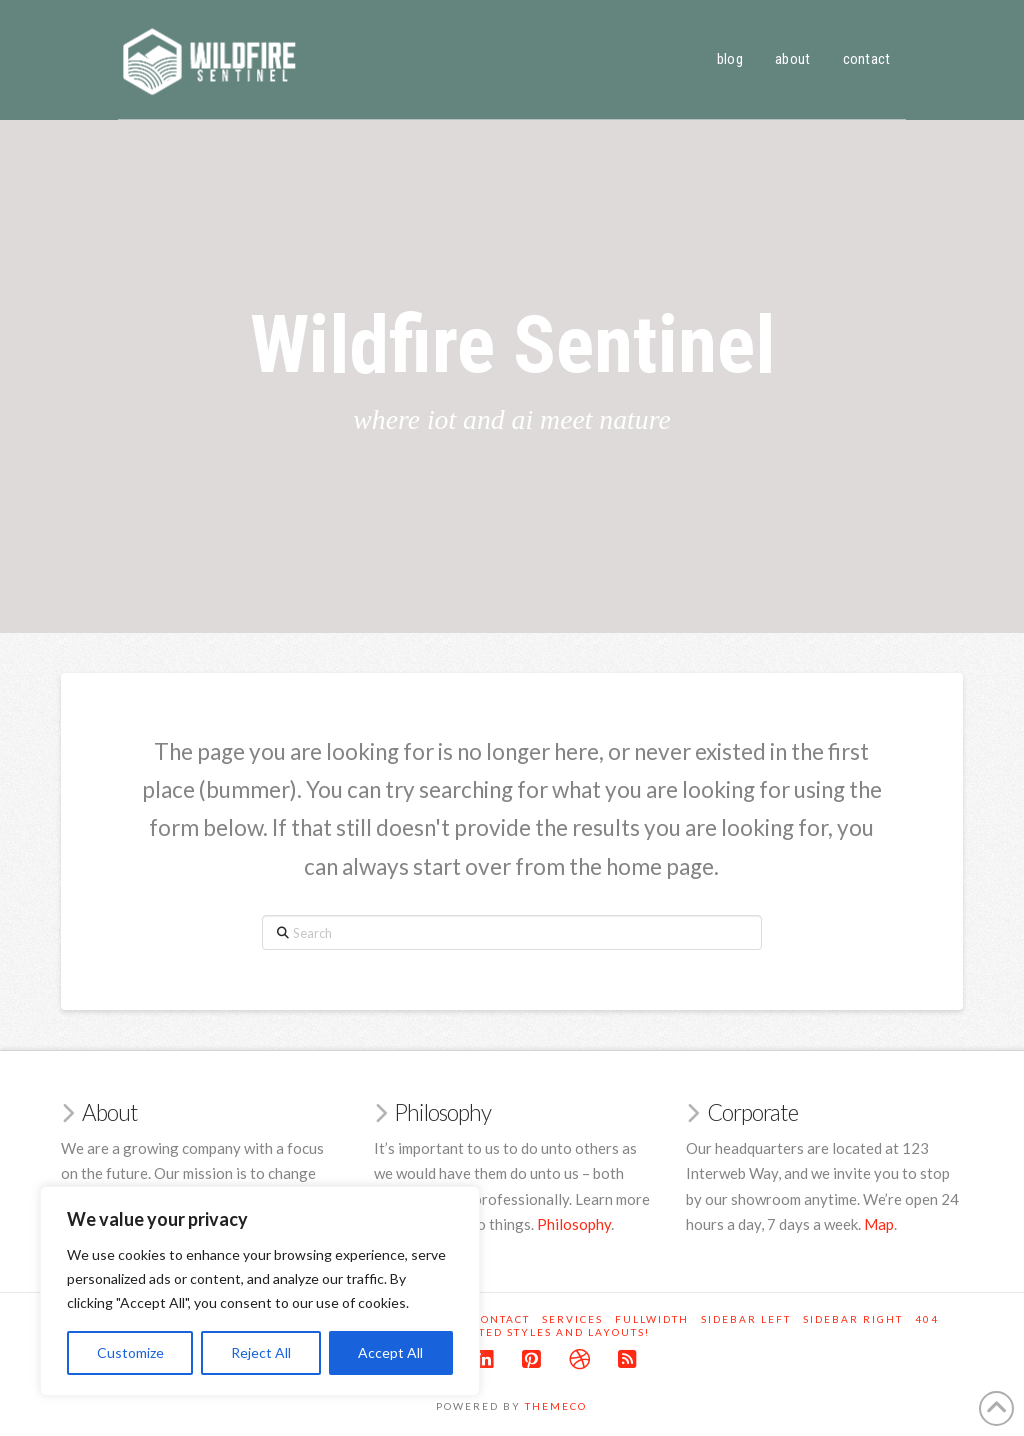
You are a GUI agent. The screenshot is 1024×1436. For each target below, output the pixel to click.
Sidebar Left (746, 1319)
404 (927, 1319)
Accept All (390, 1352)
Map (879, 1224)
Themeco (556, 1406)
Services (572, 1319)
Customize (130, 1352)
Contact (501, 1319)
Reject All (261, 1352)
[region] (260, 1291)
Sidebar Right (853, 1319)
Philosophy (574, 1224)
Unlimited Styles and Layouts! (540, 1332)
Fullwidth (652, 1319)
